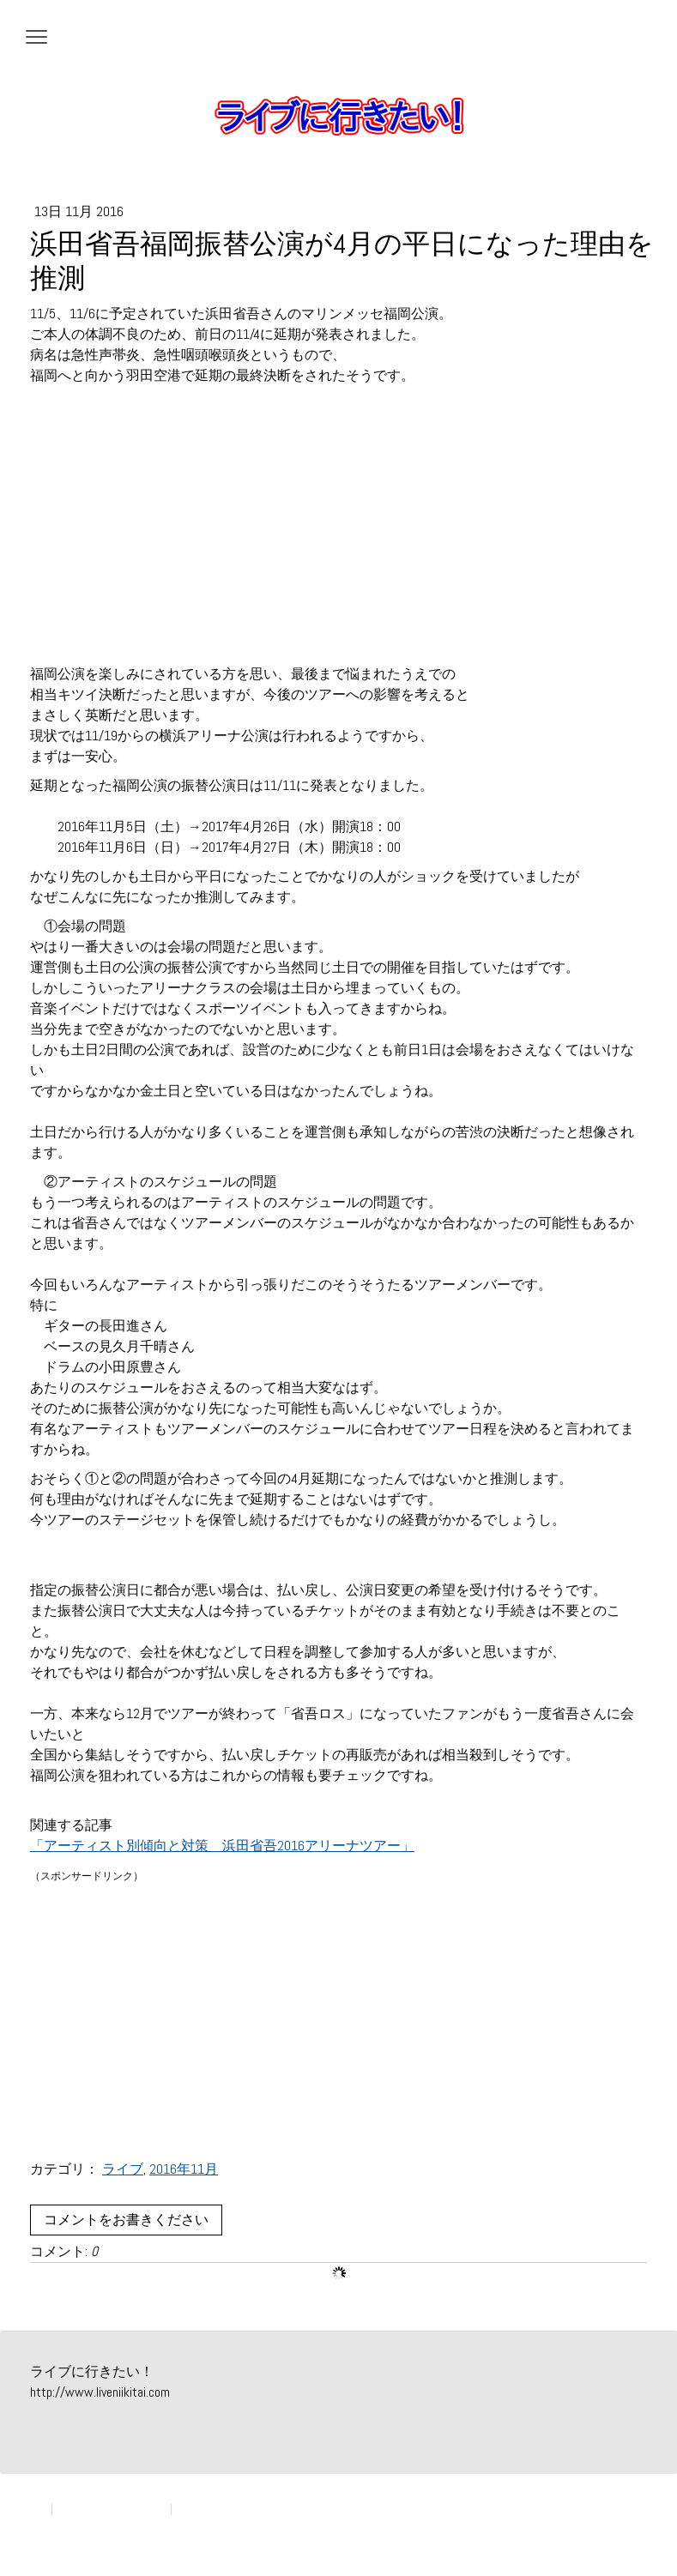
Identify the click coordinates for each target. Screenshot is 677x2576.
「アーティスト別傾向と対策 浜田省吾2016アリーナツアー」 (222, 1846)
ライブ (122, 2169)
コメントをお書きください (126, 2220)
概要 (37, 2508)
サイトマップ (208, 2508)
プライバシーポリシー (111, 2508)
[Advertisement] (338, 535)
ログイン (629, 2525)
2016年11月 (183, 2169)
